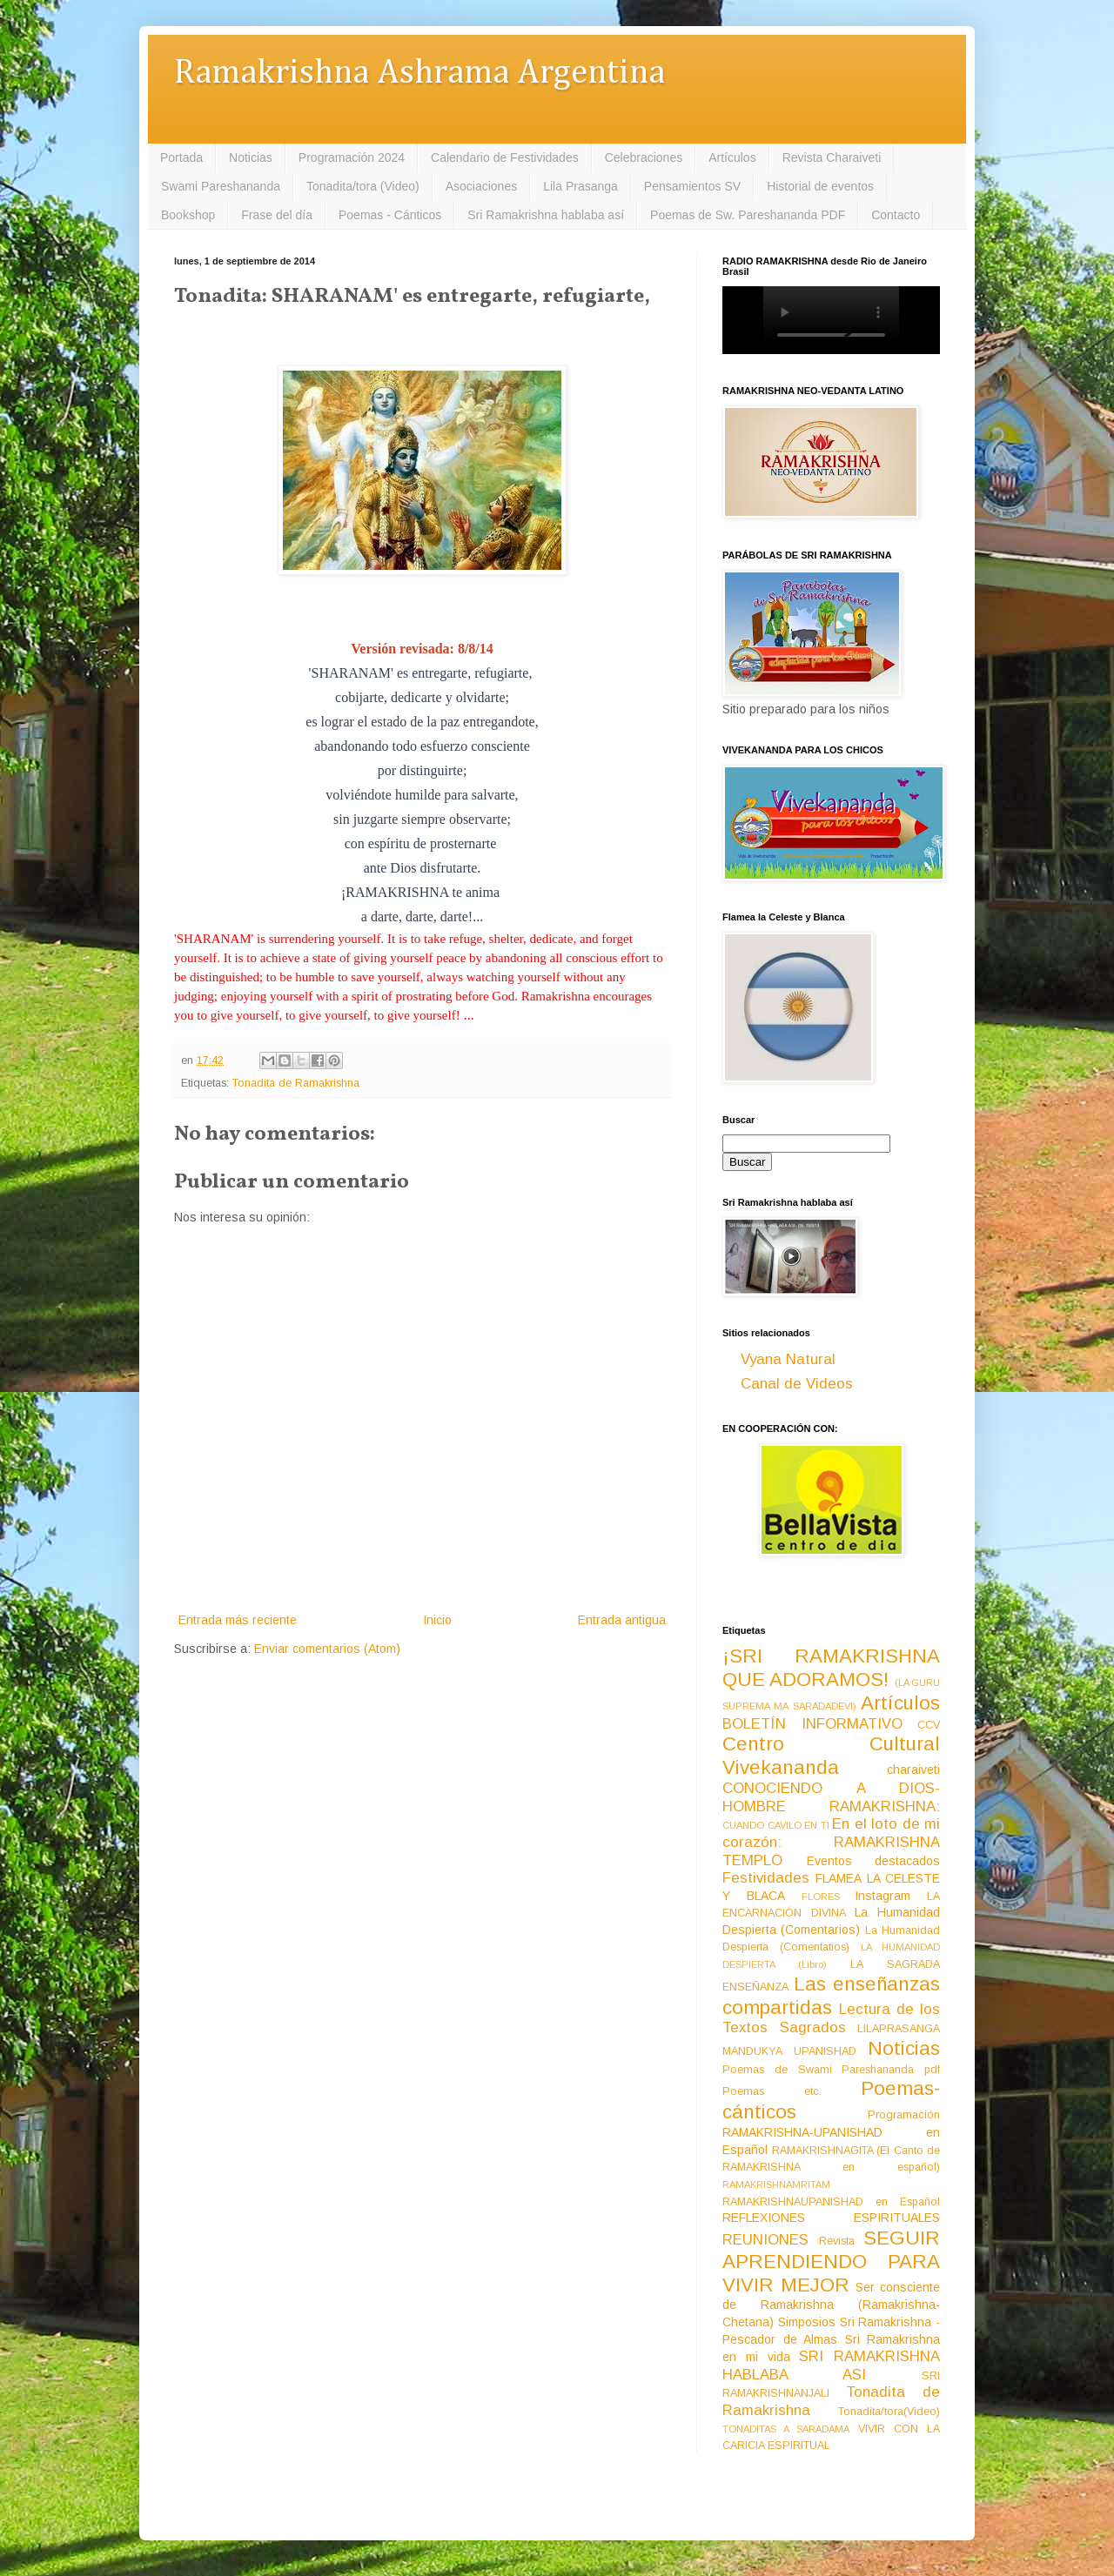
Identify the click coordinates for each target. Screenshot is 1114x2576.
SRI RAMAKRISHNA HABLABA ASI (831, 2365)
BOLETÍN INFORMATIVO (812, 1724)
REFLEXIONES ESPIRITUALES (831, 2218)
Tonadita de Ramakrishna (295, 1083)
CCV (928, 1725)
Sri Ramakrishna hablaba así (545, 215)
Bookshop (188, 215)
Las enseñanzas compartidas (831, 1995)
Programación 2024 (352, 157)
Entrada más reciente (237, 1620)
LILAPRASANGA (898, 2029)
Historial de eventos (820, 186)
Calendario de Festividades (505, 157)
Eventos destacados (874, 1861)
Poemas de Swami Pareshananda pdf (831, 2070)
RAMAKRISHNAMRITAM (776, 2184)
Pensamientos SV (692, 186)
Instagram (882, 1896)
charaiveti (913, 1769)
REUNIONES (765, 2239)
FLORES (821, 1896)
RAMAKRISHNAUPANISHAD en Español (831, 2202)
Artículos (731, 157)
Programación (904, 2115)
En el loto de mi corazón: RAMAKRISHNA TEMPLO (831, 1842)
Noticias (250, 157)
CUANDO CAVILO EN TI (775, 1825)
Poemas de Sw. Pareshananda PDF (747, 215)
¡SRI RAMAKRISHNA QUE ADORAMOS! (831, 1667)
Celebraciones (644, 157)
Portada (181, 157)
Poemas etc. (772, 2091)
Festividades (765, 1878)
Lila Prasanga (580, 186)
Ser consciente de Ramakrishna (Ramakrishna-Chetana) (831, 2304)
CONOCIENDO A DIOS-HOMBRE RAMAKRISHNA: (831, 1797)
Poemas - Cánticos (390, 215)
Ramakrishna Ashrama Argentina (419, 73)
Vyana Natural (788, 1359)
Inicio (437, 1620)
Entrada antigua (622, 1620)
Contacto (895, 215)
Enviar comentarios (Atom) (327, 1649)
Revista (837, 2241)
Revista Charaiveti (832, 157)
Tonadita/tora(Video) (889, 2411)
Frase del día (276, 215)
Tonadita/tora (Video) (362, 186)
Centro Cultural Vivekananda (831, 1755)
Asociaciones (482, 186)
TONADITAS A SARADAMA (785, 2429)
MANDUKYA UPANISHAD (789, 2051)
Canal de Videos (797, 1383)
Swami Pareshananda (220, 186)
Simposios (807, 2322)
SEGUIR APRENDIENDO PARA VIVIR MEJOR (831, 2261)
